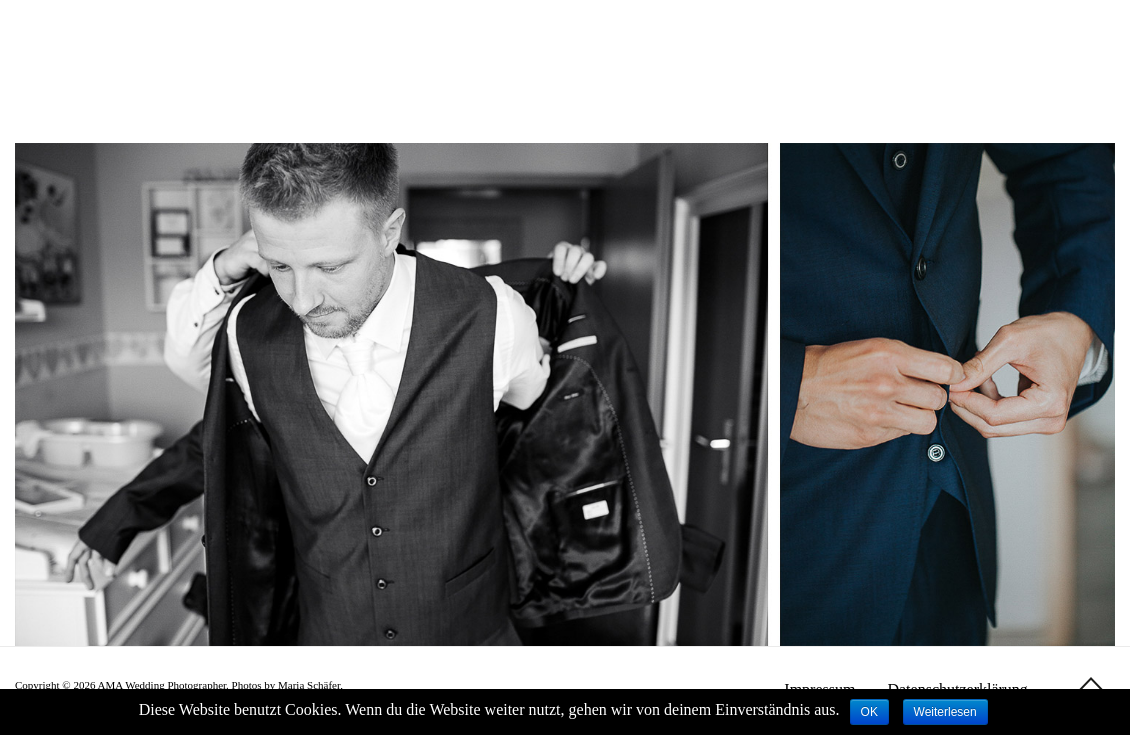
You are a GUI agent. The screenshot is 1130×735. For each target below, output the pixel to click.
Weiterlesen (945, 712)
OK (869, 712)
